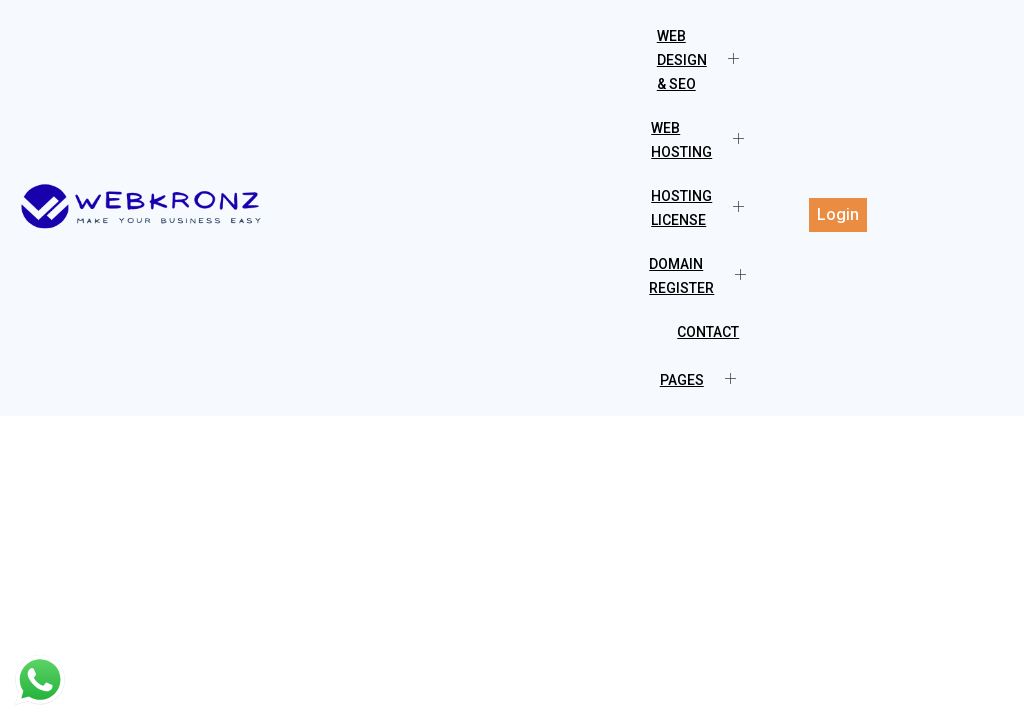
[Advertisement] (512, 566)
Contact (708, 332)
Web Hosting (705, 140)
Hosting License (705, 208)
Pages (705, 380)
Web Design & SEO (705, 60)
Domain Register (705, 276)
